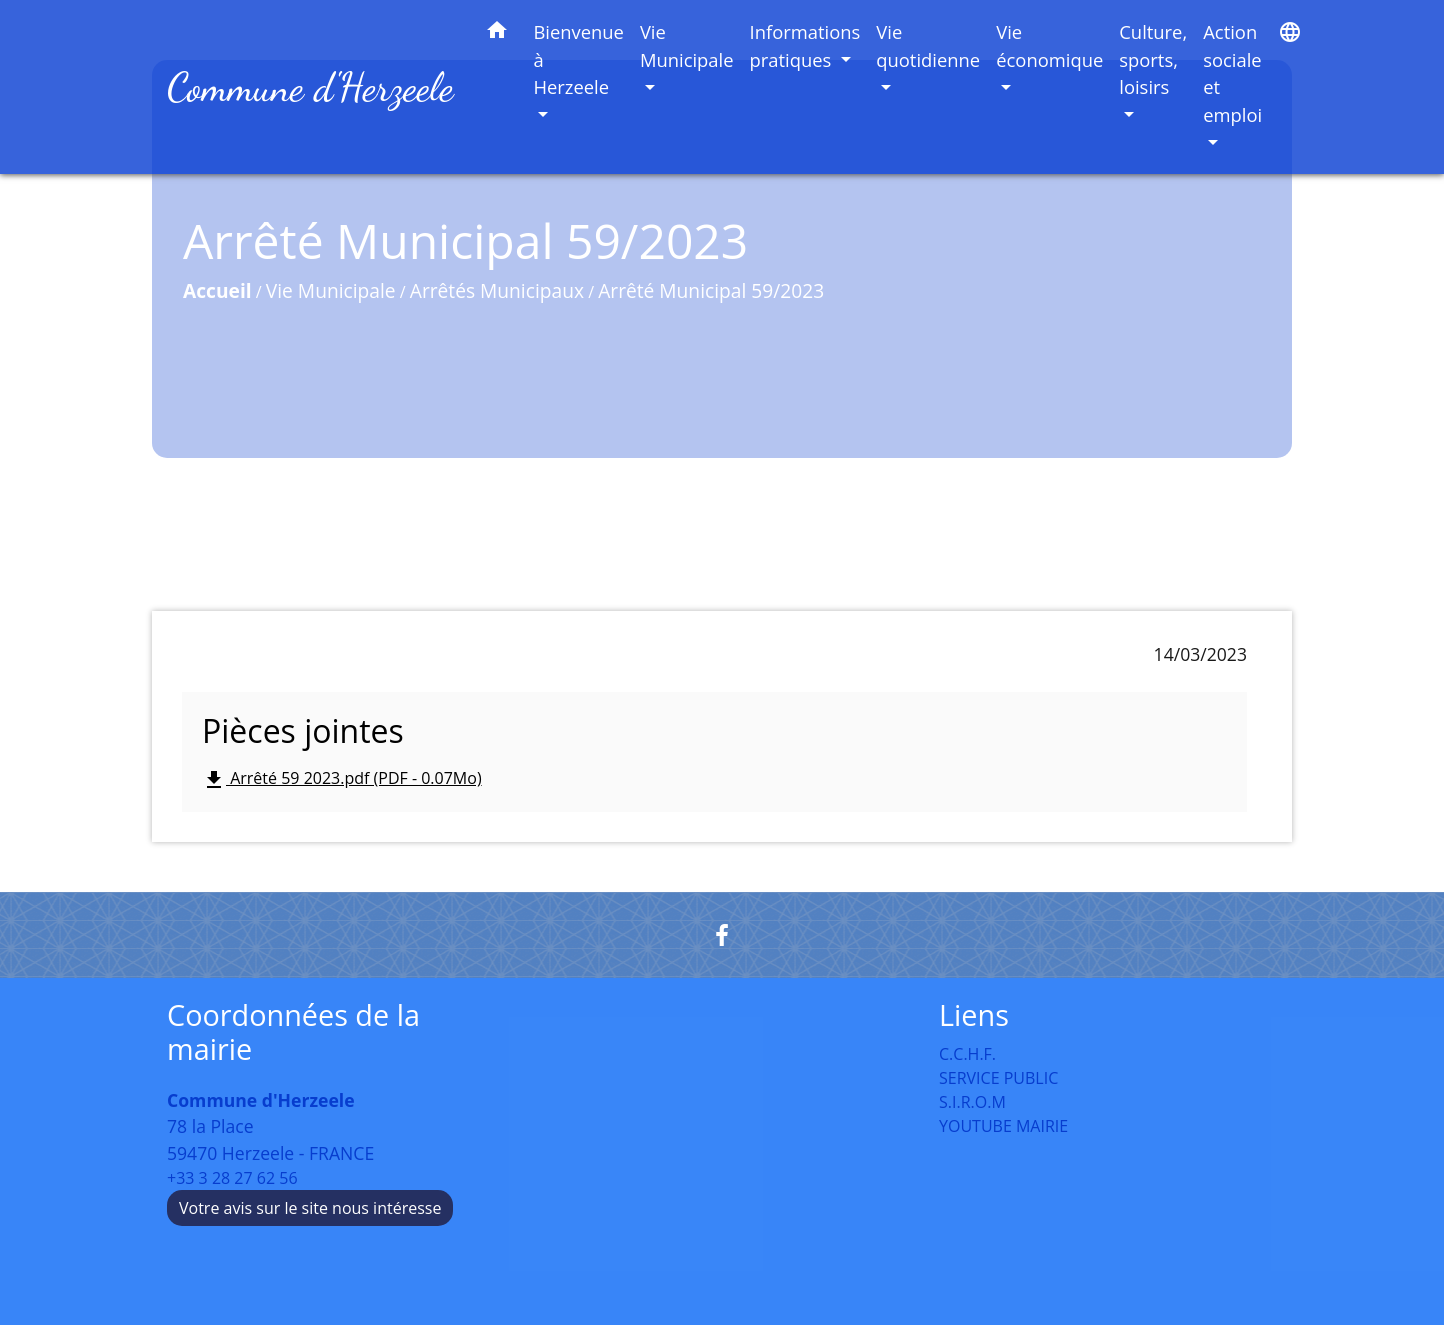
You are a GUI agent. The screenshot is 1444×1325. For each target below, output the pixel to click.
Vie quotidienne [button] (928, 45)
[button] (497, 33)
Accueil (217, 290)
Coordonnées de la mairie (293, 1032)
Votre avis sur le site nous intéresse (310, 1208)
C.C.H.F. (967, 1054)
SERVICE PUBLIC (998, 1078)
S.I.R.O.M (972, 1102)
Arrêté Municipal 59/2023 (711, 290)
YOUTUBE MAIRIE (1003, 1126)
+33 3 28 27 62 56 (232, 1178)
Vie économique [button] (1049, 45)
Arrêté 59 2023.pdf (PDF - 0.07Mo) (342, 779)
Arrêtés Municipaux (497, 290)
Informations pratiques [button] (805, 45)
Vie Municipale (331, 290)
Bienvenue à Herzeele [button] (578, 59)
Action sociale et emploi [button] (1232, 73)
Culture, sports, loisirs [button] (1153, 59)
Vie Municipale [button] (687, 45)
